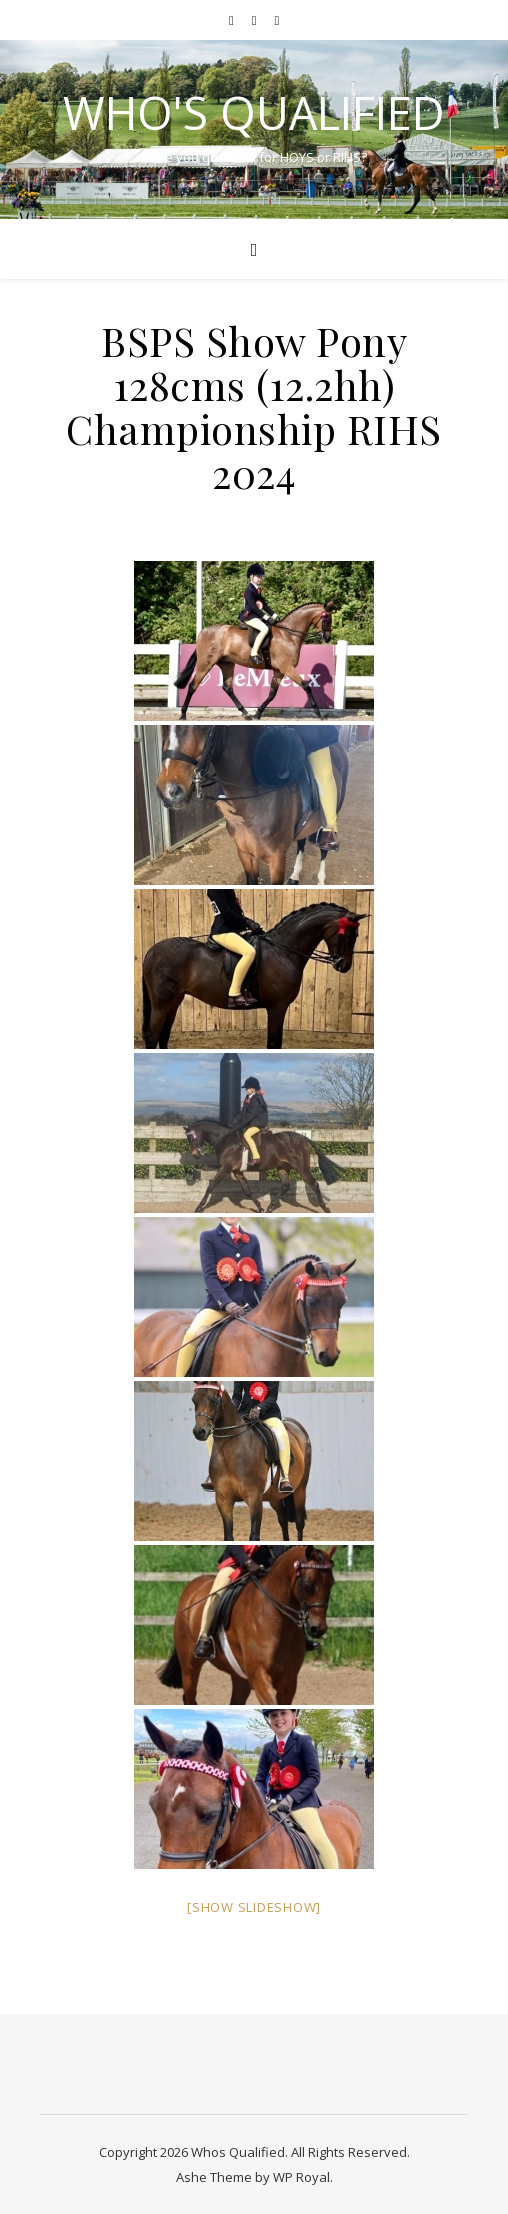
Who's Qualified (254, 112)
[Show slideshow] (254, 1907)
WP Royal (301, 2177)
